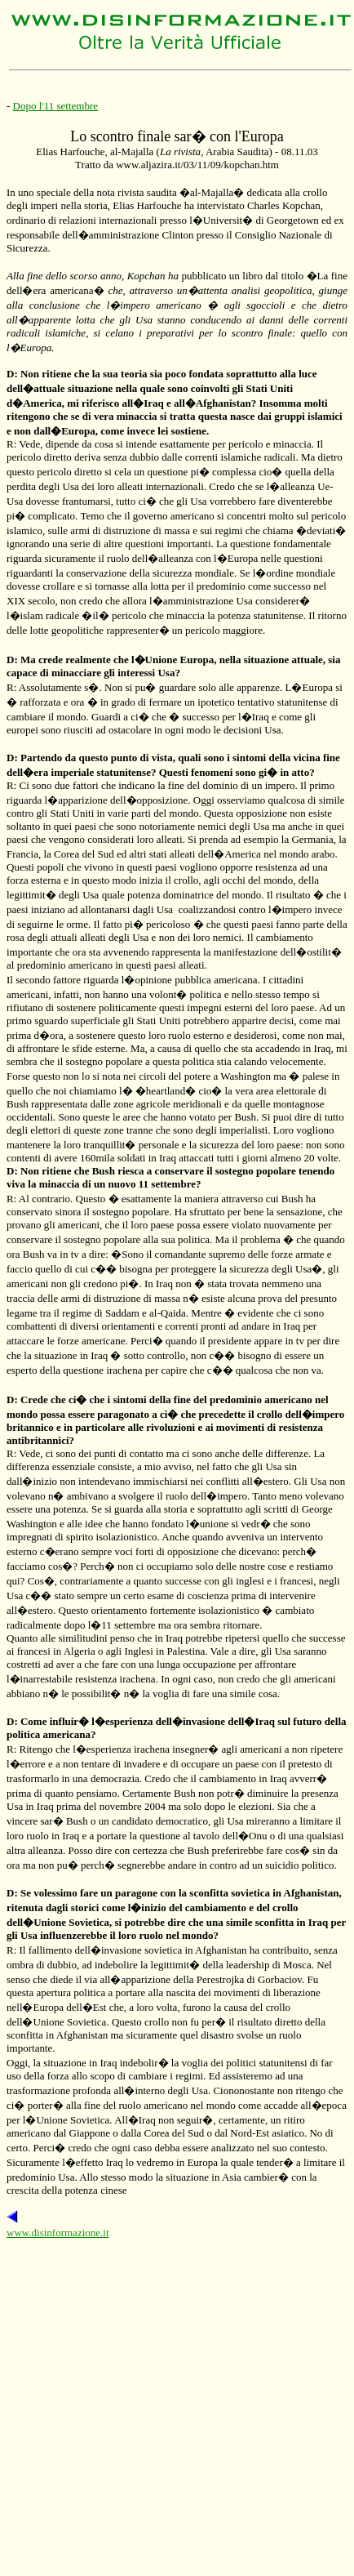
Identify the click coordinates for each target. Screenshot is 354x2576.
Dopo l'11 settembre (55, 106)
